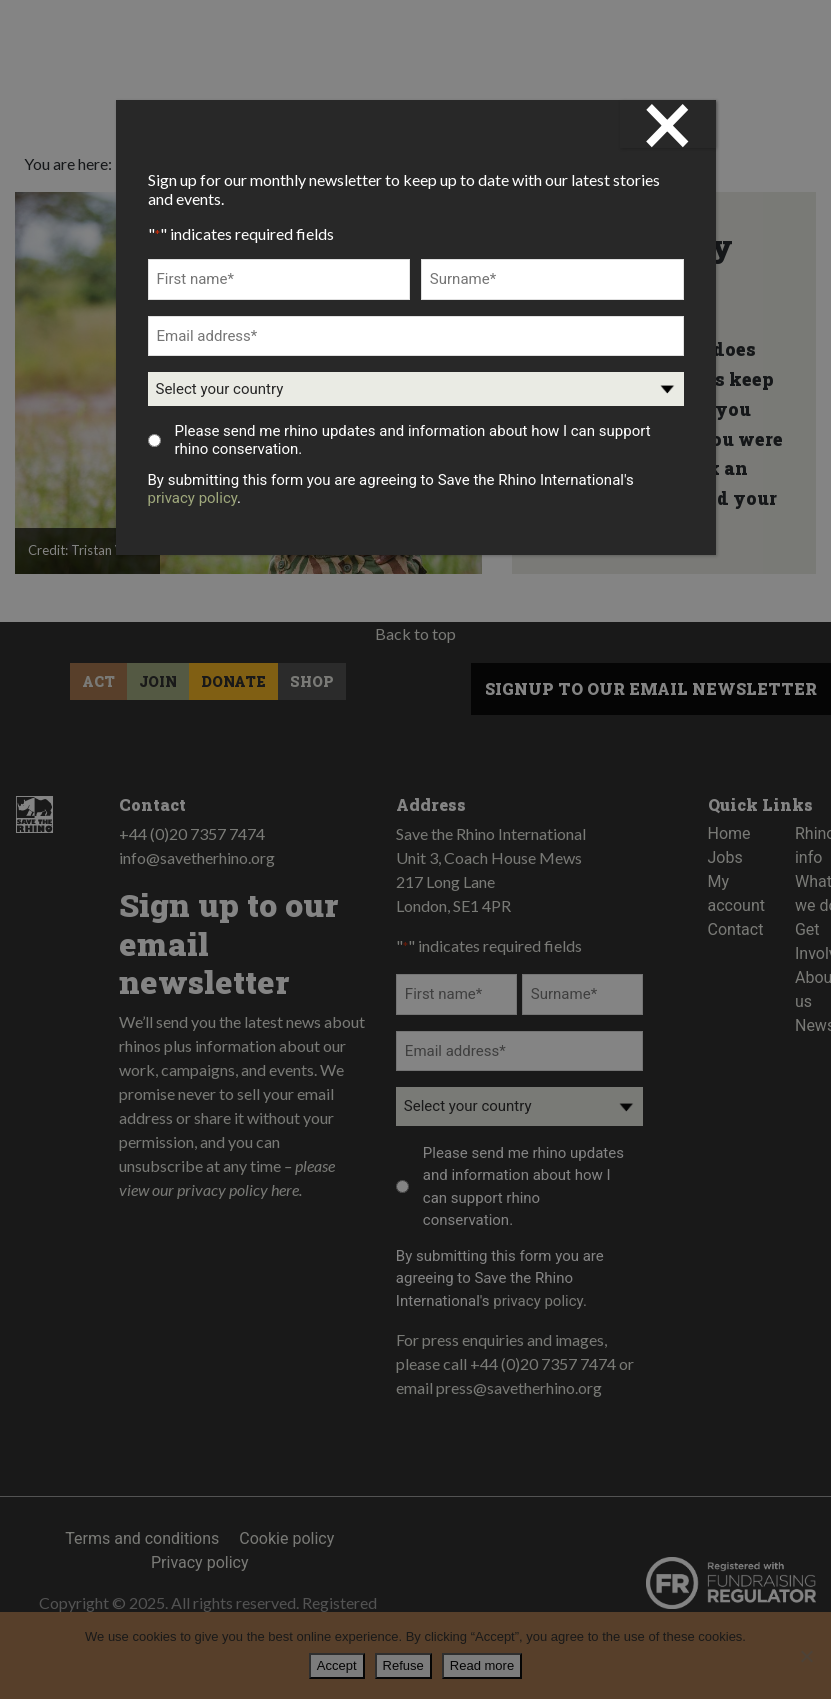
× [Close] (667, 124)
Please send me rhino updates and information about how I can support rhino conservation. (412, 440)
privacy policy (193, 498)
